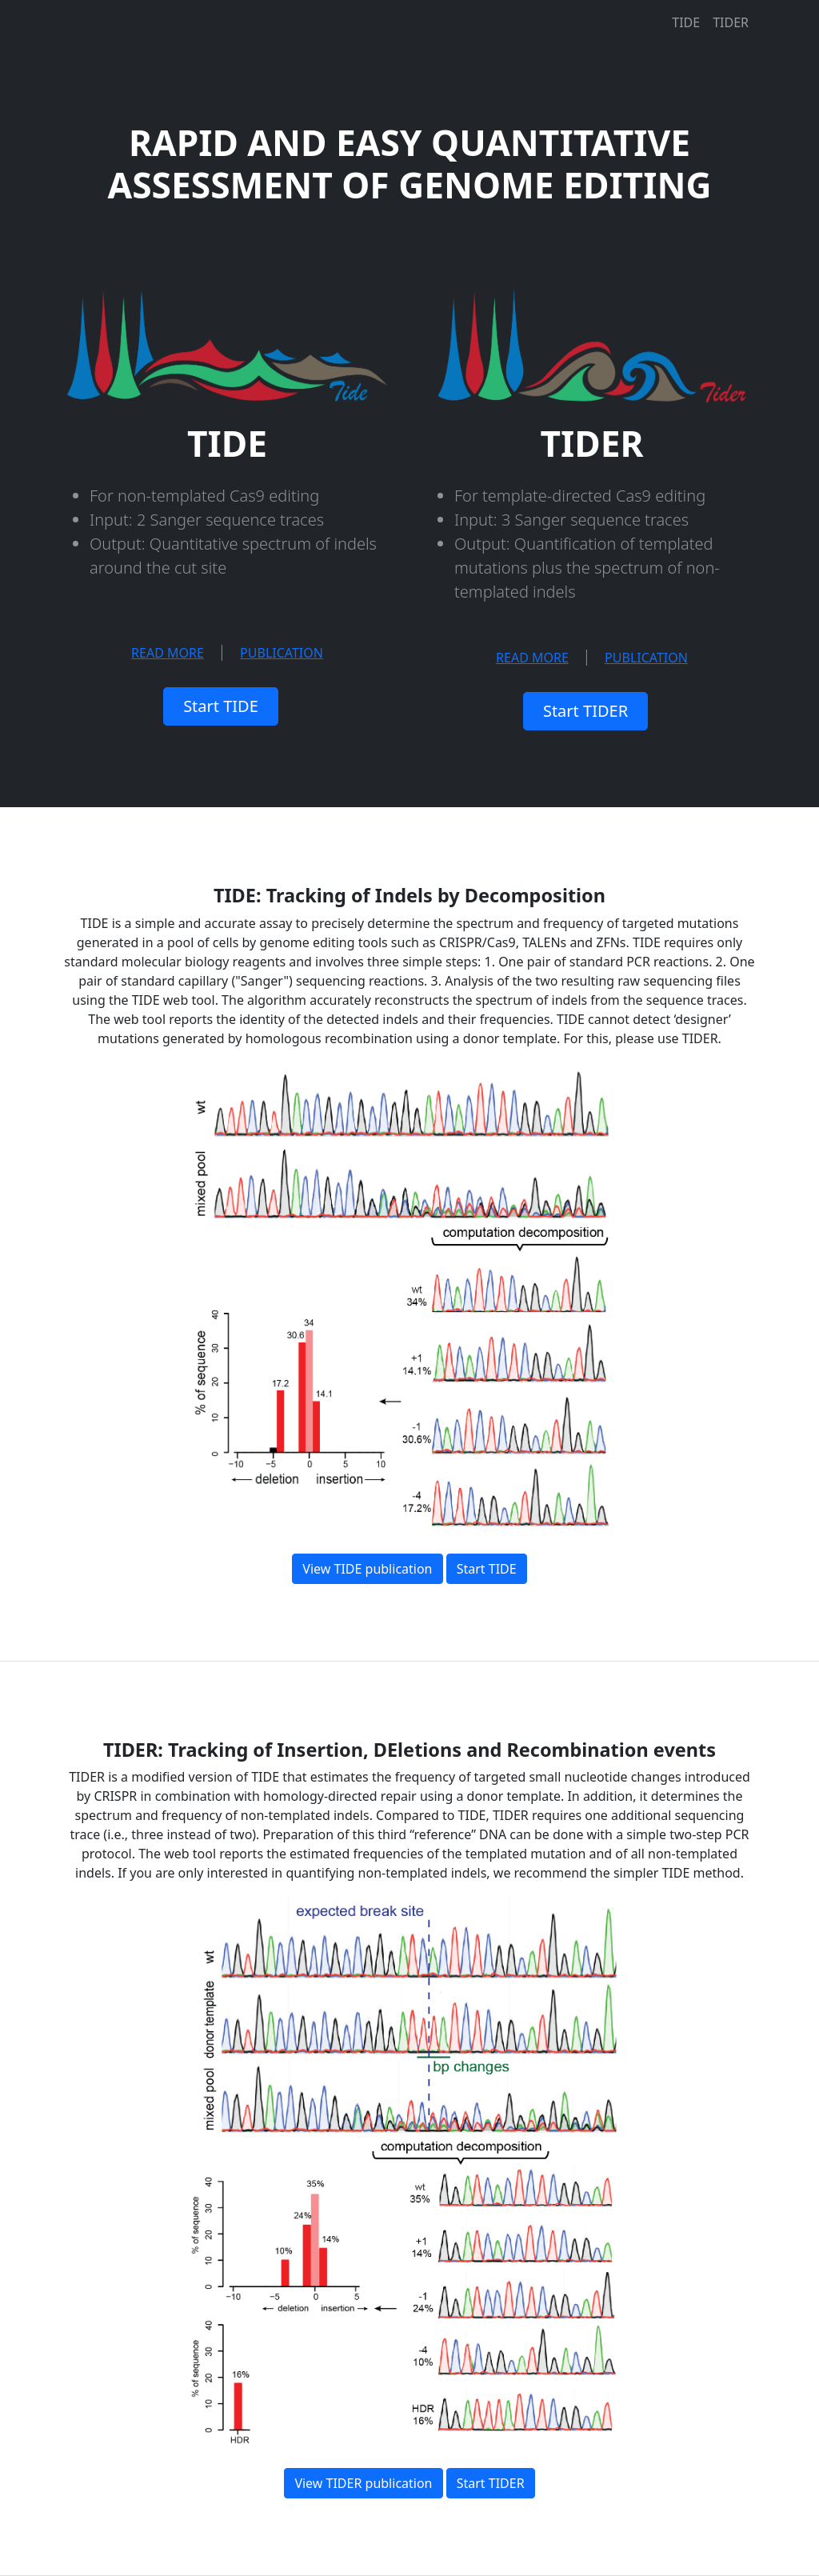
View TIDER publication (363, 2483)
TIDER (731, 22)
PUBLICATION (281, 653)
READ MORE (167, 653)
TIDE (686, 22)
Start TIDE (220, 706)
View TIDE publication (367, 1569)
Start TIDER (585, 711)
